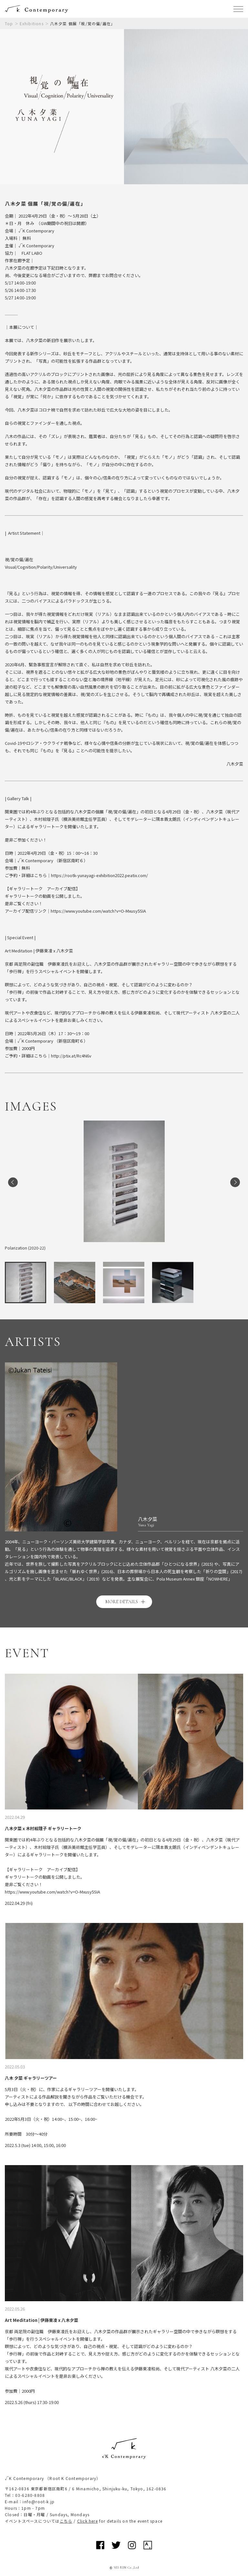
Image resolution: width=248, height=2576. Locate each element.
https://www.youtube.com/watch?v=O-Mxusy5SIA (98, 911)
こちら (66, 2521)
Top (9, 23)
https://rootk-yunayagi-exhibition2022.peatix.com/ (99, 875)
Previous (13, 1182)
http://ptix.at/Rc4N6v (71, 1056)
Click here (87, 2521)
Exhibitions (32, 23)
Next (235, 1182)
